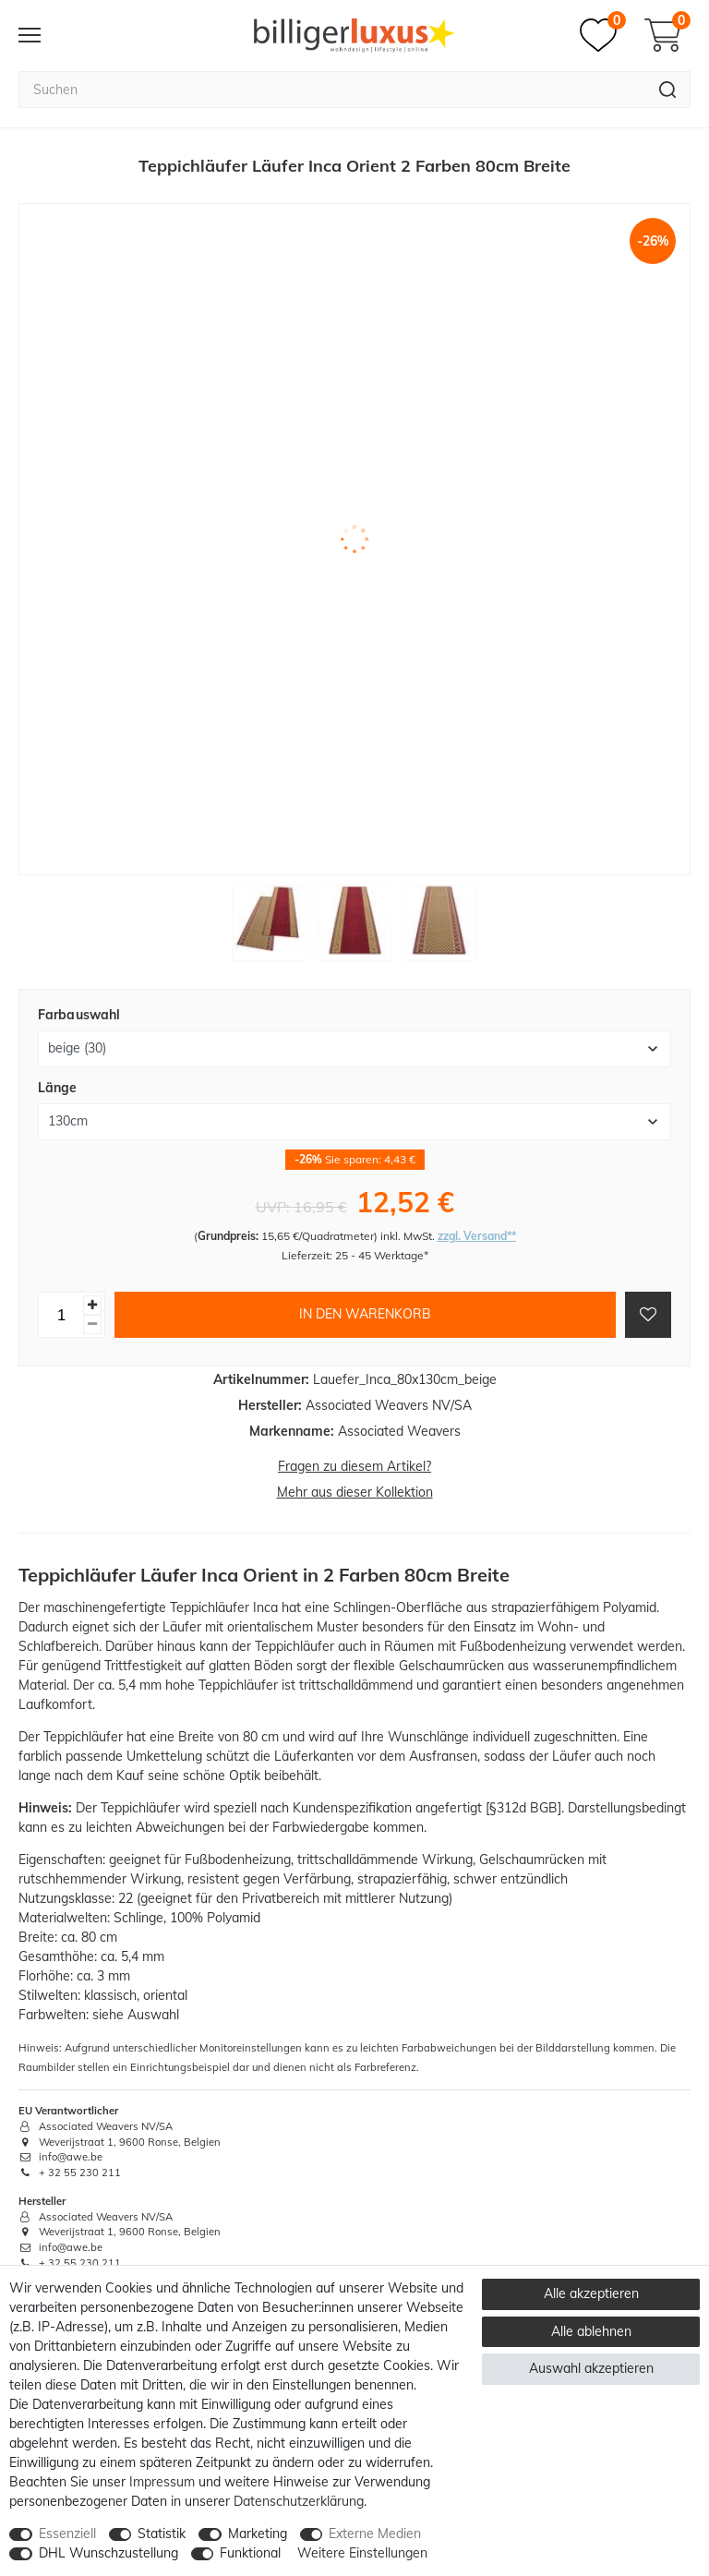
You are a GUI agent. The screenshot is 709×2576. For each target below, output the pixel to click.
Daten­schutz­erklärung (299, 2501)
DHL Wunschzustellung (108, 2553)
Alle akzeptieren (591, 2293)
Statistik (162, 2533)
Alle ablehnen (591, 2331)
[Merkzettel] (603, 35)
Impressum (162, 2482)
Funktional (250, 2553)
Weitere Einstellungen (362, 2553)
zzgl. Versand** (477, 1236)
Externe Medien (375, 2533)
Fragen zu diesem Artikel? (354, 1466)
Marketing (257, 2533)
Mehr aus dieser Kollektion (355, 1492)
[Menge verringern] (92, 1324)
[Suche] (668, 89)
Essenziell (67, 2533)
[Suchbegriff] (331, 89)
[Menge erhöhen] (92, 1305)
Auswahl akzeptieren (591, 2368)
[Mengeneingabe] (61, 1315)
